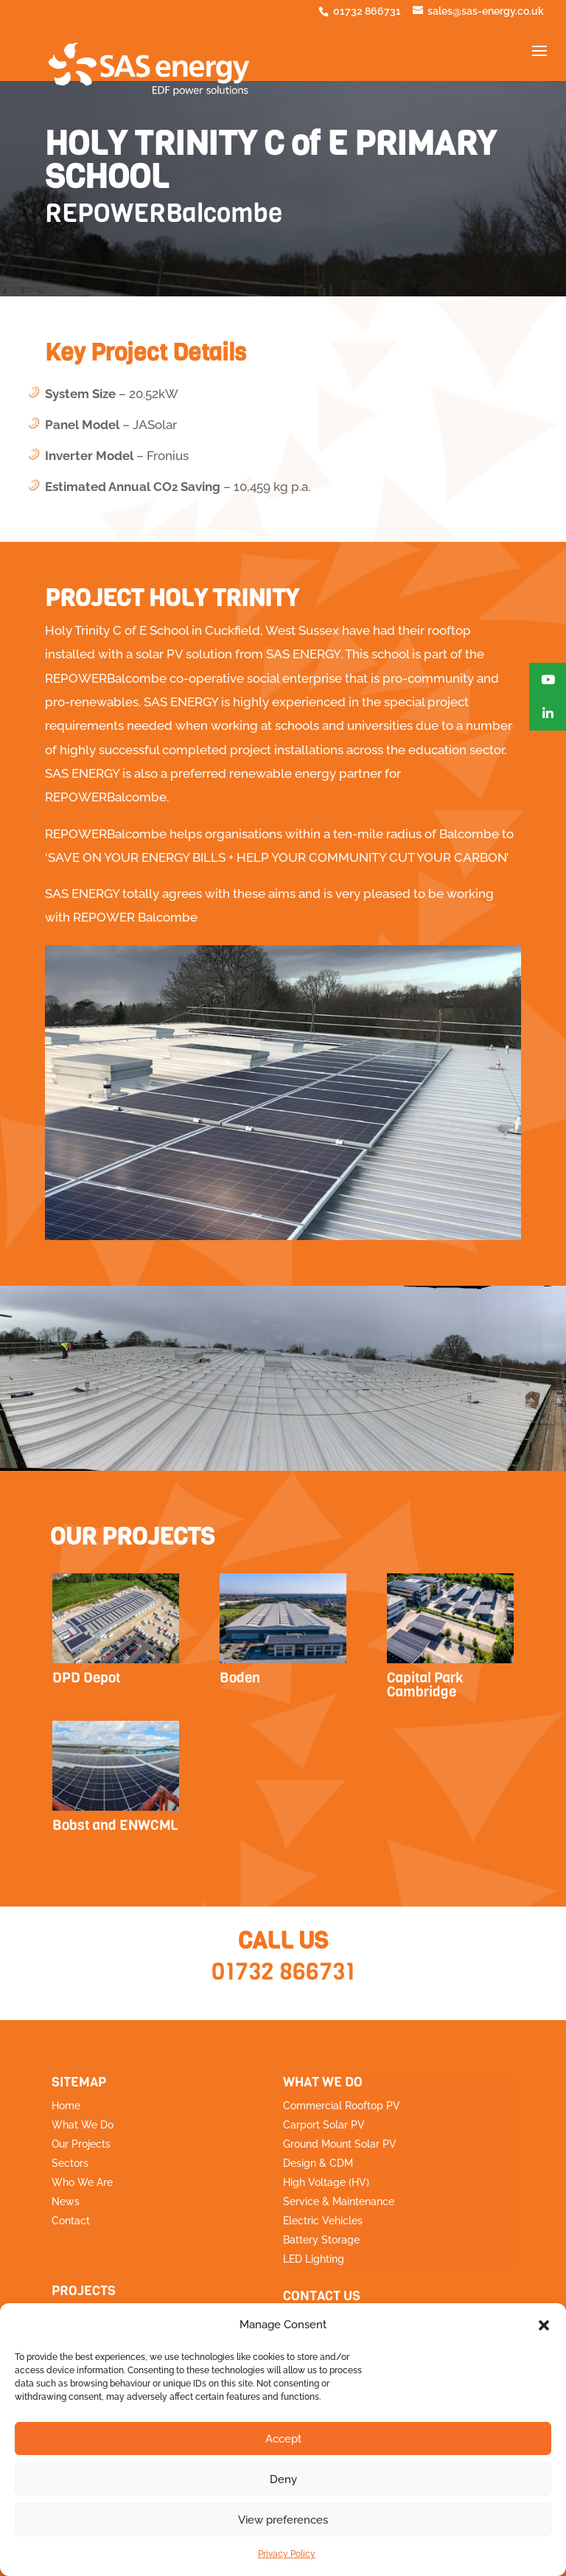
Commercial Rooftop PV (341, 2106)
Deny (283, 2479)
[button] (544, 2325)
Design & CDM (318, 2163)
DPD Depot (86, 1677)
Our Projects (81, 2144)
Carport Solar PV (324, 2125)
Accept (283, 2439)
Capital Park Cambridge (425, 1684)
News (66, 2201)
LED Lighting (313, 2259)
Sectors (70, 2163)
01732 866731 (283, 1972)
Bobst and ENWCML (115, 1825)
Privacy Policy (286, 2554)
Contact (71, 2221)
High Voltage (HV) (326, 2182)
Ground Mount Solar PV (339, 2144)
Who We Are (82, 2182)
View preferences (283, 2520)
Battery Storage (321, 2240)
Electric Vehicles (323, 2221)
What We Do (82, 2125)
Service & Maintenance (338, 2201)
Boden (240, 1677)
